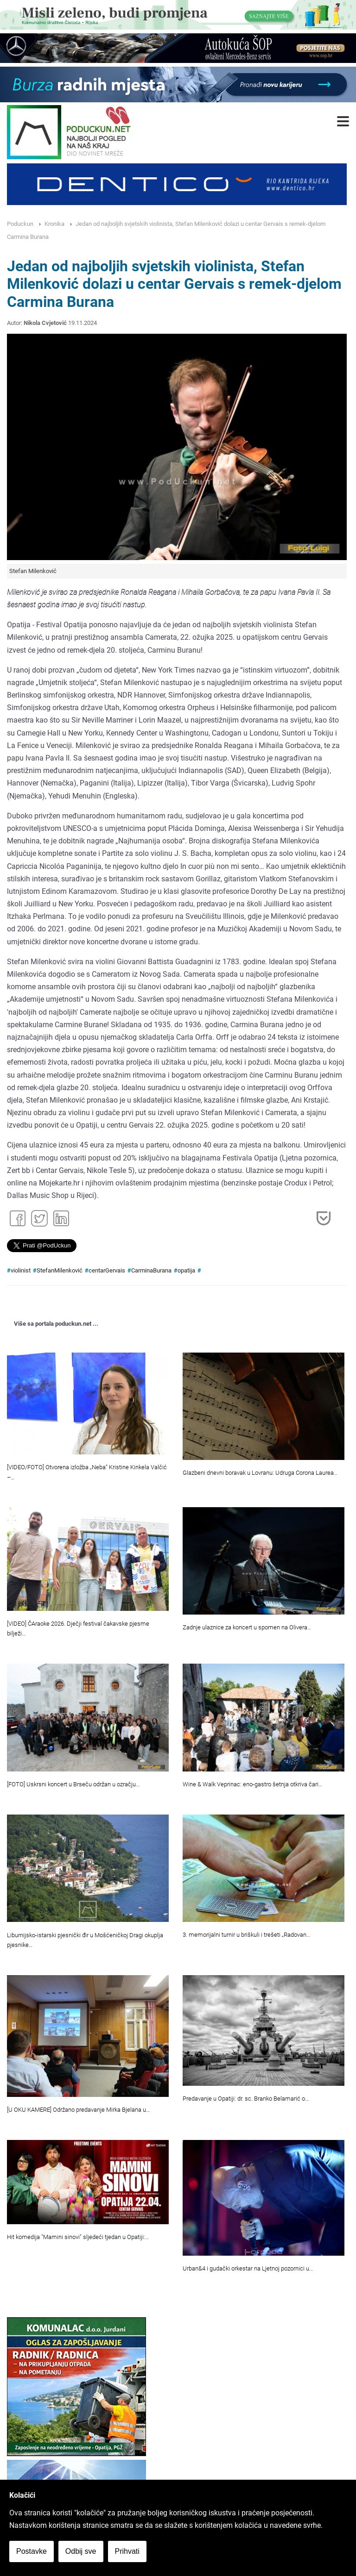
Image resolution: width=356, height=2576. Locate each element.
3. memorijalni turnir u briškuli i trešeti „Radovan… (246, 1934)
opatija (186, 1270)
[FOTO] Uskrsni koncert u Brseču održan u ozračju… (73, 1784)
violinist (21, 1270)
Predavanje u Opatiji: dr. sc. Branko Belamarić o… (246, 2098)
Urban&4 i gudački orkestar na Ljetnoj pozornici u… (248, 2268)
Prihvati (127, 2551)
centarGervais (107, 1270)
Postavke (31, 2551)
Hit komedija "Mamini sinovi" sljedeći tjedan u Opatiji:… (78, 2236)
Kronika (54, 223)
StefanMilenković (60, 1270)
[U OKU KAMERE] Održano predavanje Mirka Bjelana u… (78, 2109)
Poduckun (20, 223)
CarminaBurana (151, 1270)
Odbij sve (80, 2551)
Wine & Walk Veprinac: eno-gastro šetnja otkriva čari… (252, 1784)
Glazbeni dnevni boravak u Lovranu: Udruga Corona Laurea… (260, 1472)
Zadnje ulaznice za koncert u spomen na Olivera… (247, 1627)
